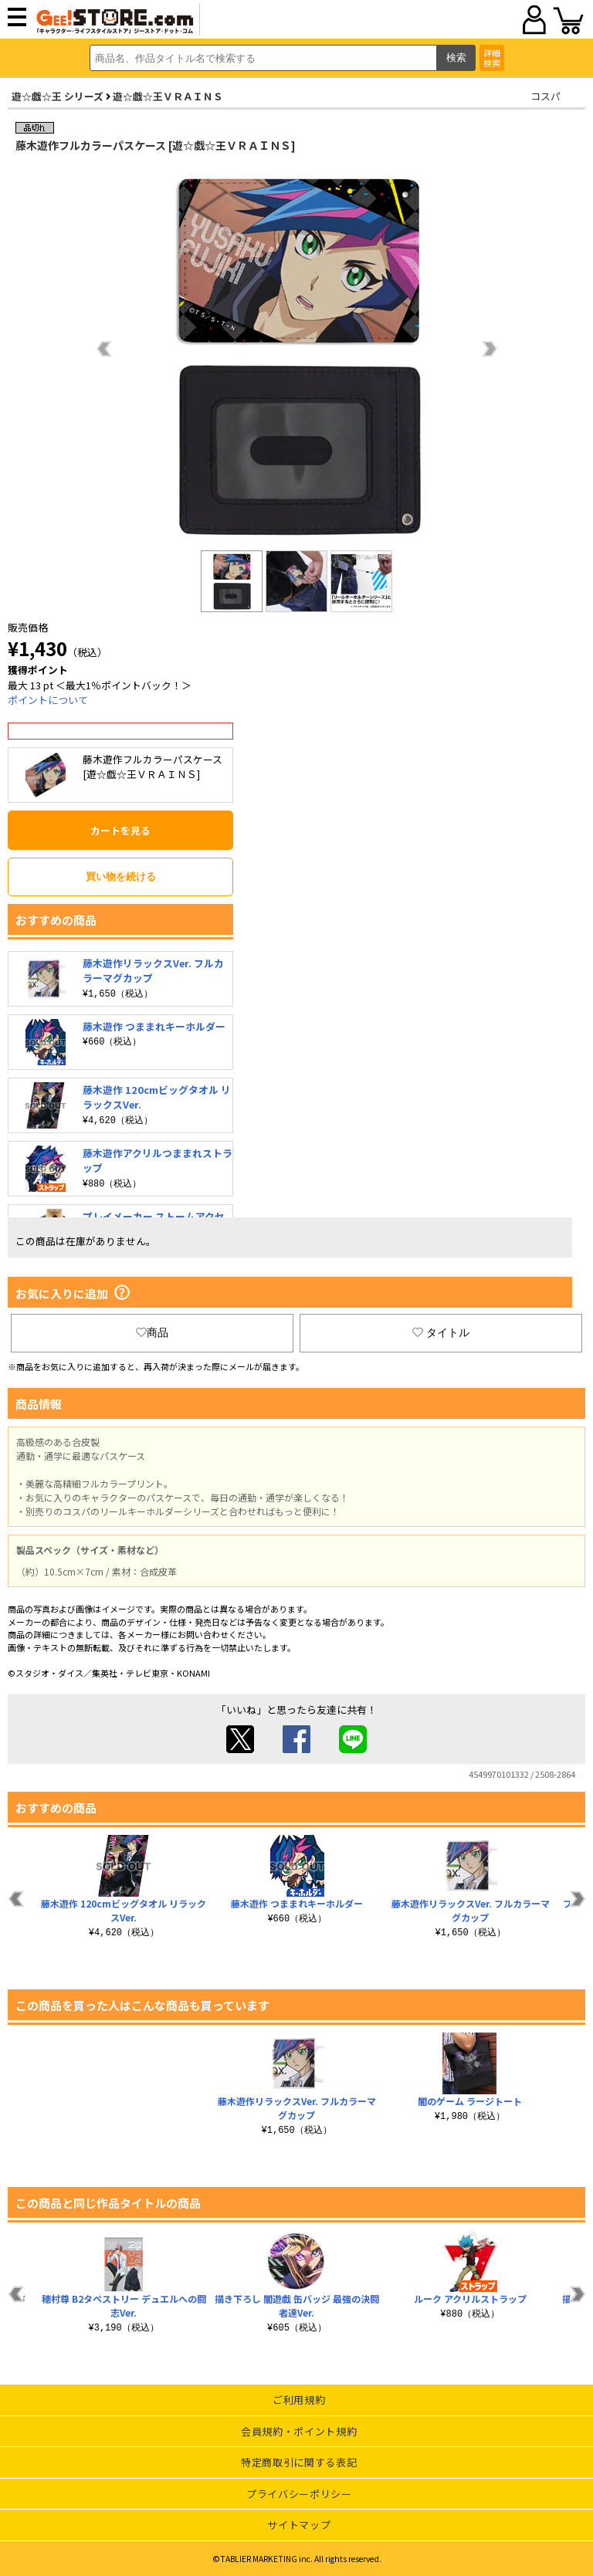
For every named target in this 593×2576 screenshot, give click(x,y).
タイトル (440, 1332)
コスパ (545, 96)
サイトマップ (298, 2524)
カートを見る (120, 830)
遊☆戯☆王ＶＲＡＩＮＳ (168, 96)
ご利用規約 (299, 2399)
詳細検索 (491, 57)
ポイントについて (48, 699)
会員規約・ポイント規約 (299, 2431)
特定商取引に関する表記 (299, 2462)
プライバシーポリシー (299, 2493)
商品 (152, 1332)
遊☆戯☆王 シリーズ (57, 96)
